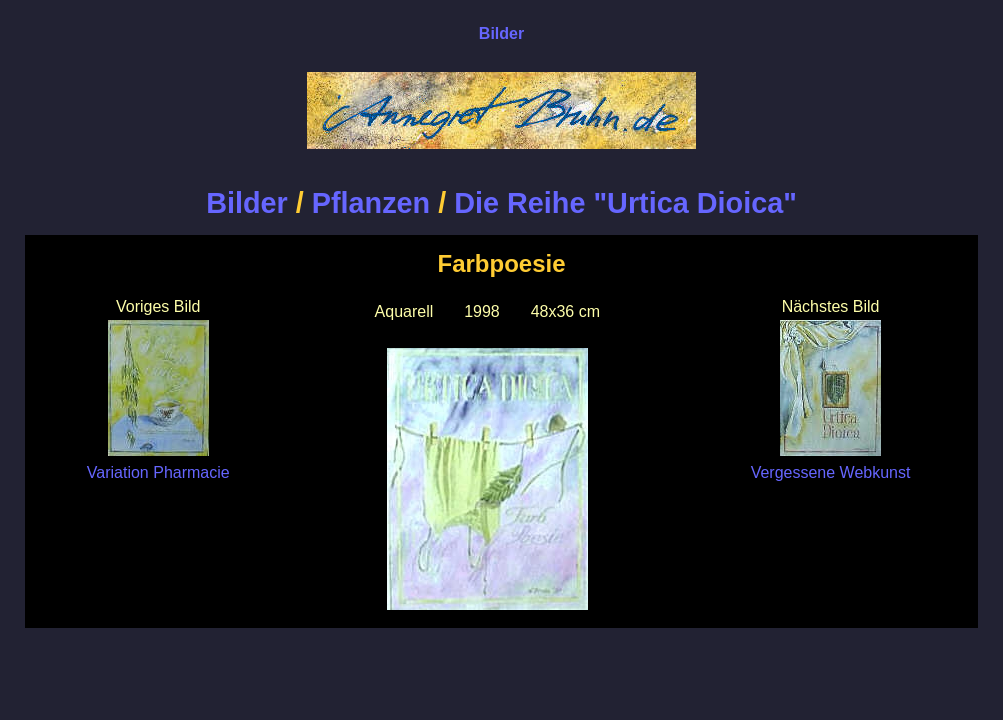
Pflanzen (371, 203)
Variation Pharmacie (158, 463)
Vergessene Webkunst (831, 463)
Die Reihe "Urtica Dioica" (625, 203)
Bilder (247, 203)
